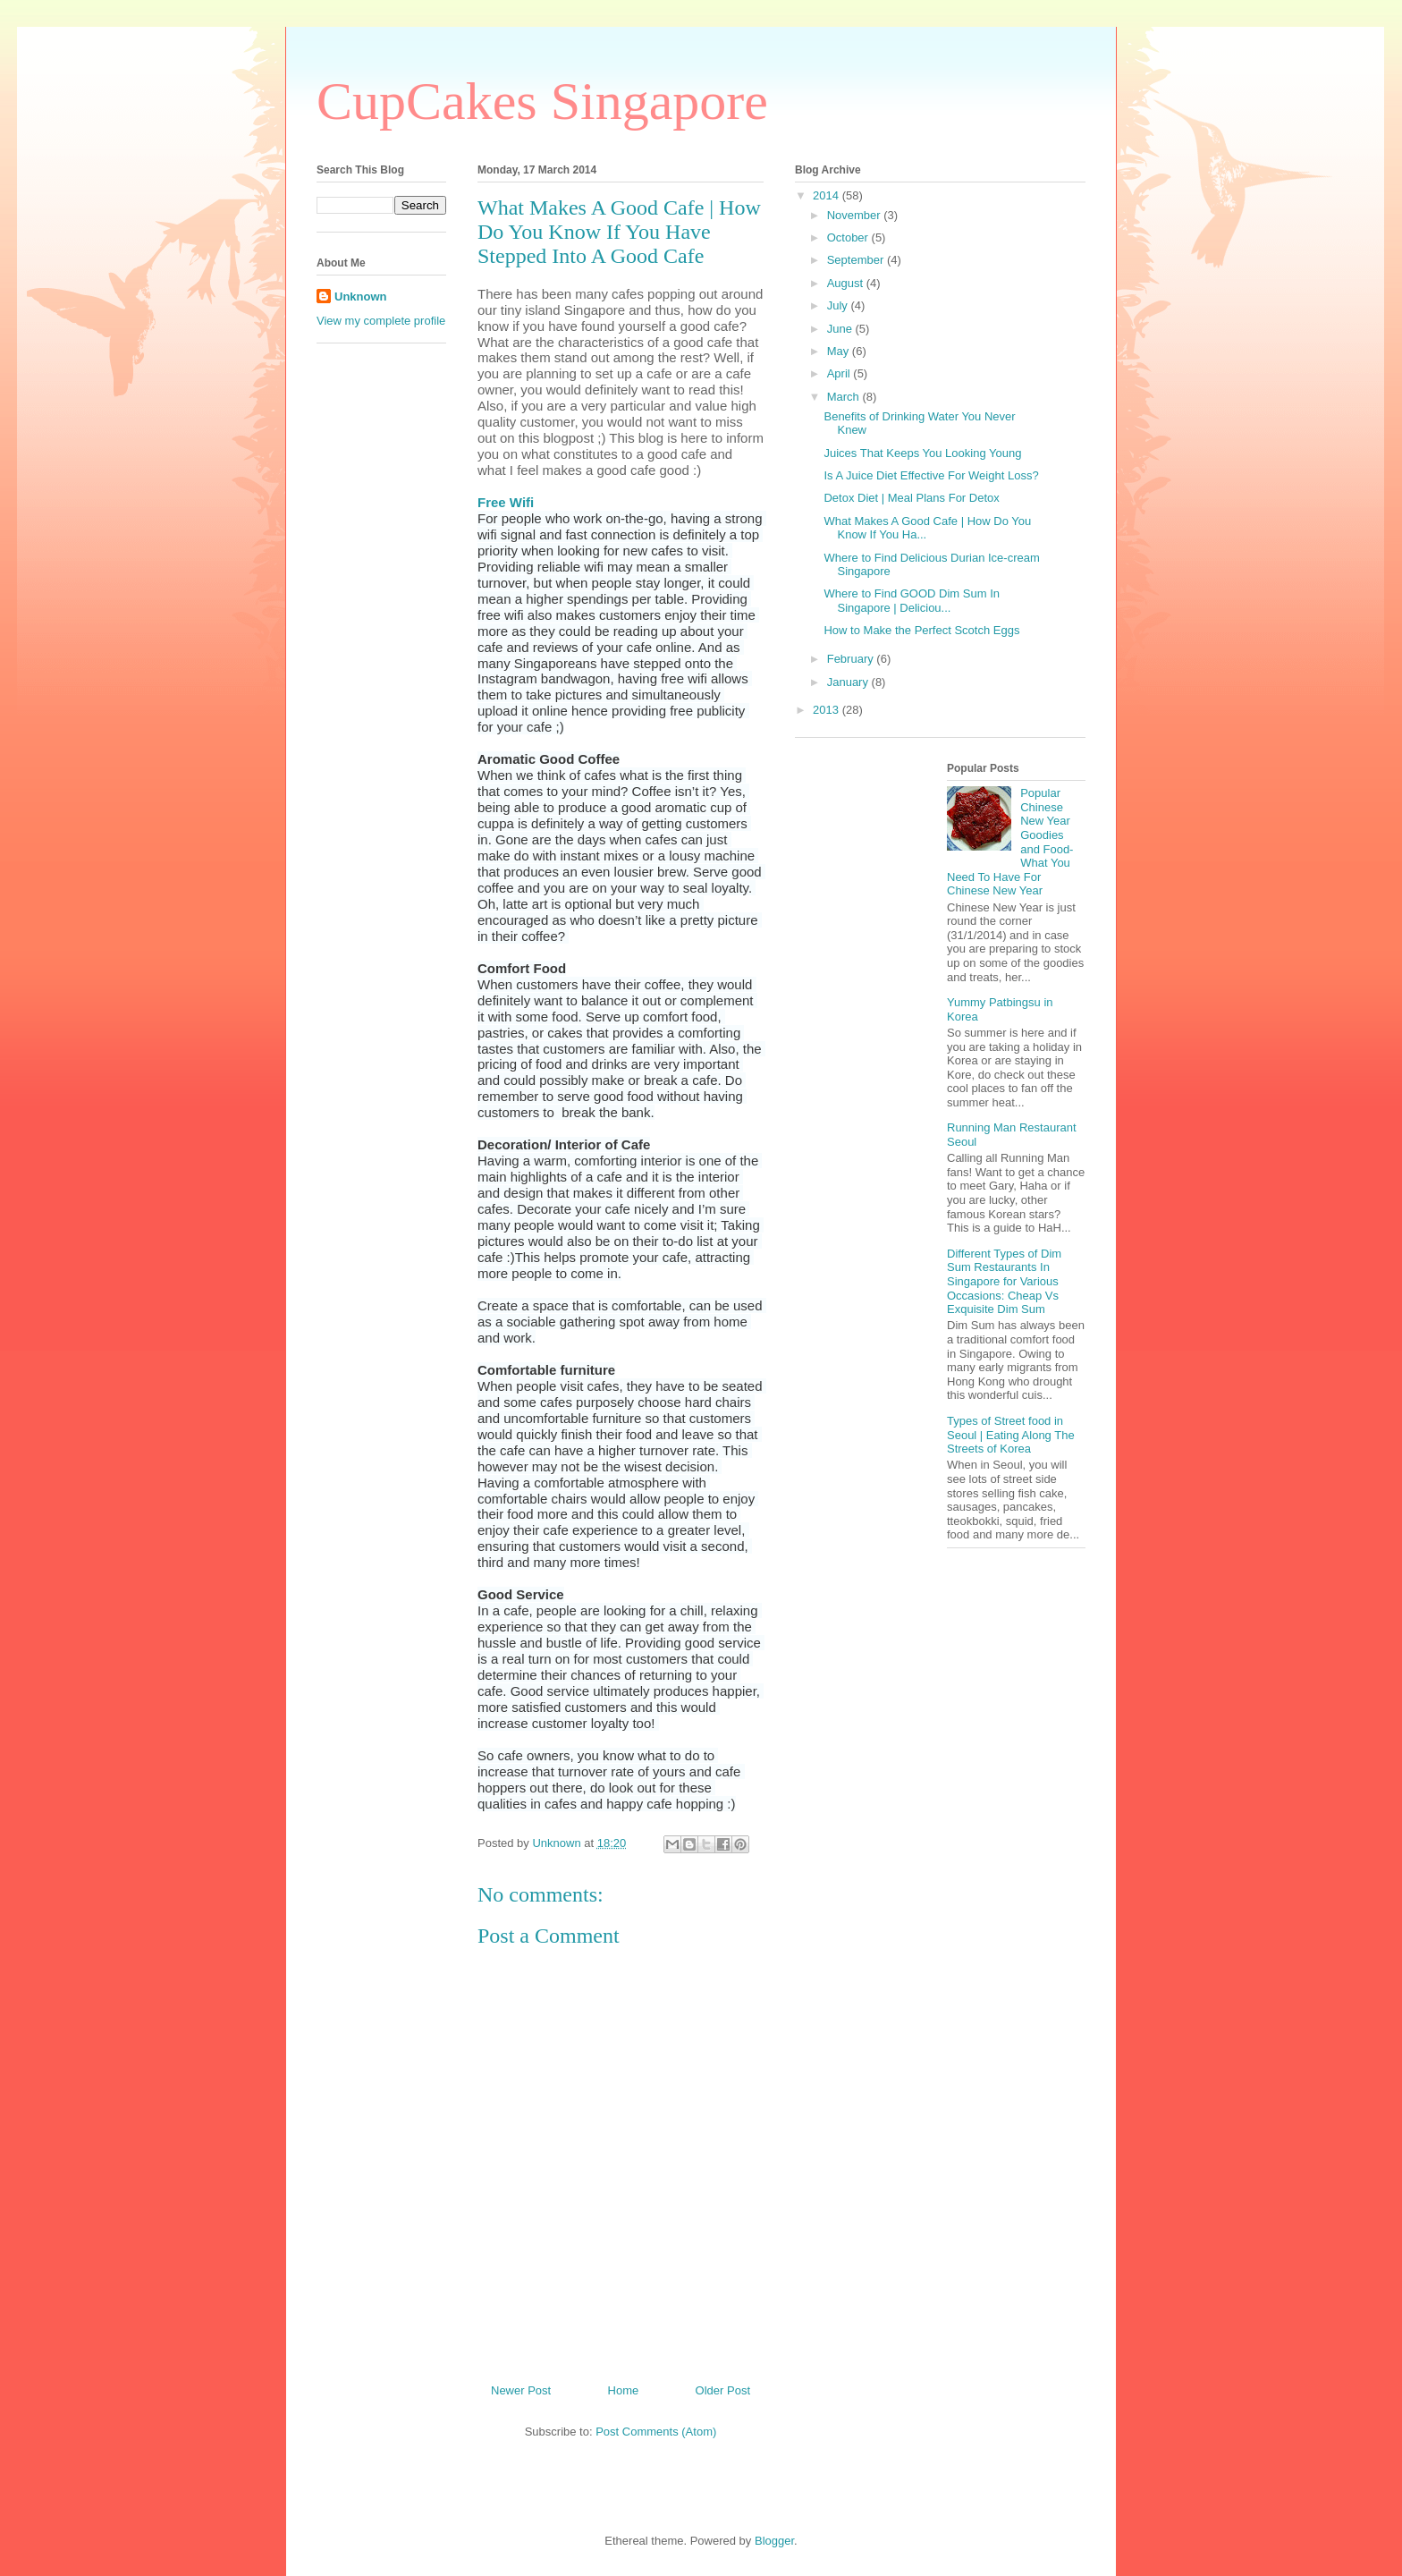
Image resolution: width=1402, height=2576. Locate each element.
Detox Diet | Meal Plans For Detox (911, 497)
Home (623, 2390)
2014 (827, 195)
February (852, 658)
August (846, 283)
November (855, 215)
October (849, 237)
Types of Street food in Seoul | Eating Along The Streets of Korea (1011, 1434)
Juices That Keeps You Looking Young (922, 453)
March (845, 396)
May (839, 351)
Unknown (360, 296)
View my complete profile (381, 320)
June (841, 328)
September (857, 260)
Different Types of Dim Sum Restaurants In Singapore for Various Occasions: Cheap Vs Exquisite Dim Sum (1004, 1281)
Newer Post (521, 2390)
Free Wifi (505, 502)
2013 (827, 709)
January (849, 682)
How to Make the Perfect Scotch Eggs (921, 630)
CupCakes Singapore (542, 101)
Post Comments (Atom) (655, 2431)
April (840, 373)
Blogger (774, 2540)
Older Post (723, 2390)
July (839, 305)
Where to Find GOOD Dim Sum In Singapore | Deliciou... (911, 600)
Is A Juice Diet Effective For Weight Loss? (930, 475)
